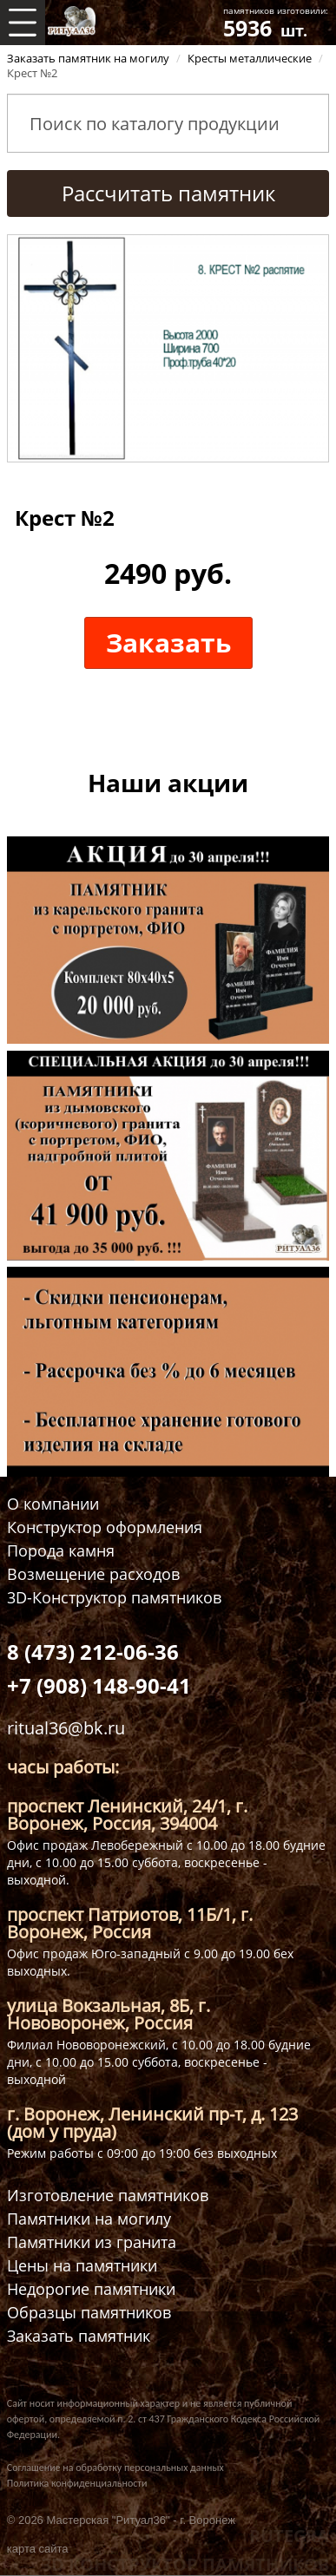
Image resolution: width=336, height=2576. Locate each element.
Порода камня (61, 1551)
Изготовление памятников (107, 2195)
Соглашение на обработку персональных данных (115, 2467)
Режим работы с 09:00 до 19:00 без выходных (142, 2153)
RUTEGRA (289, 2535)
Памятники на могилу (89, 2219)
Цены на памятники (82, 2265)
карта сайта (38, 2548)
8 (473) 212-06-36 (93, 1651)
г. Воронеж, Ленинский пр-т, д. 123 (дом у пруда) (152, 2122)
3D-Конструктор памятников (114, 1597)
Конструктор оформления (104, 1527)
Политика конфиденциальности (77, 2483)
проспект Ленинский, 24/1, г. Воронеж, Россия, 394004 (127, 1814)
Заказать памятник (78, 2336)
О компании (53, 1504)
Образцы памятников (89, 2312)
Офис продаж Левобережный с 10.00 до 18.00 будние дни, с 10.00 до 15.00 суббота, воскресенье (166, 1854)
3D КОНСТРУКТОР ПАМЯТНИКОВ (185, 2564)
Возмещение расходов (93, 1574)
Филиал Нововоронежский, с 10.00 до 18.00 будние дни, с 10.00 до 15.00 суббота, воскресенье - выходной (159, 2062)
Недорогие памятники (91, 2289)
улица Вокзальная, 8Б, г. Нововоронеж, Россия (108, 2014)
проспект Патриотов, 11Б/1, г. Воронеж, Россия (130, 1923)
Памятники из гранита (91, 2242)
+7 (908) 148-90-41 (99, 1685)
